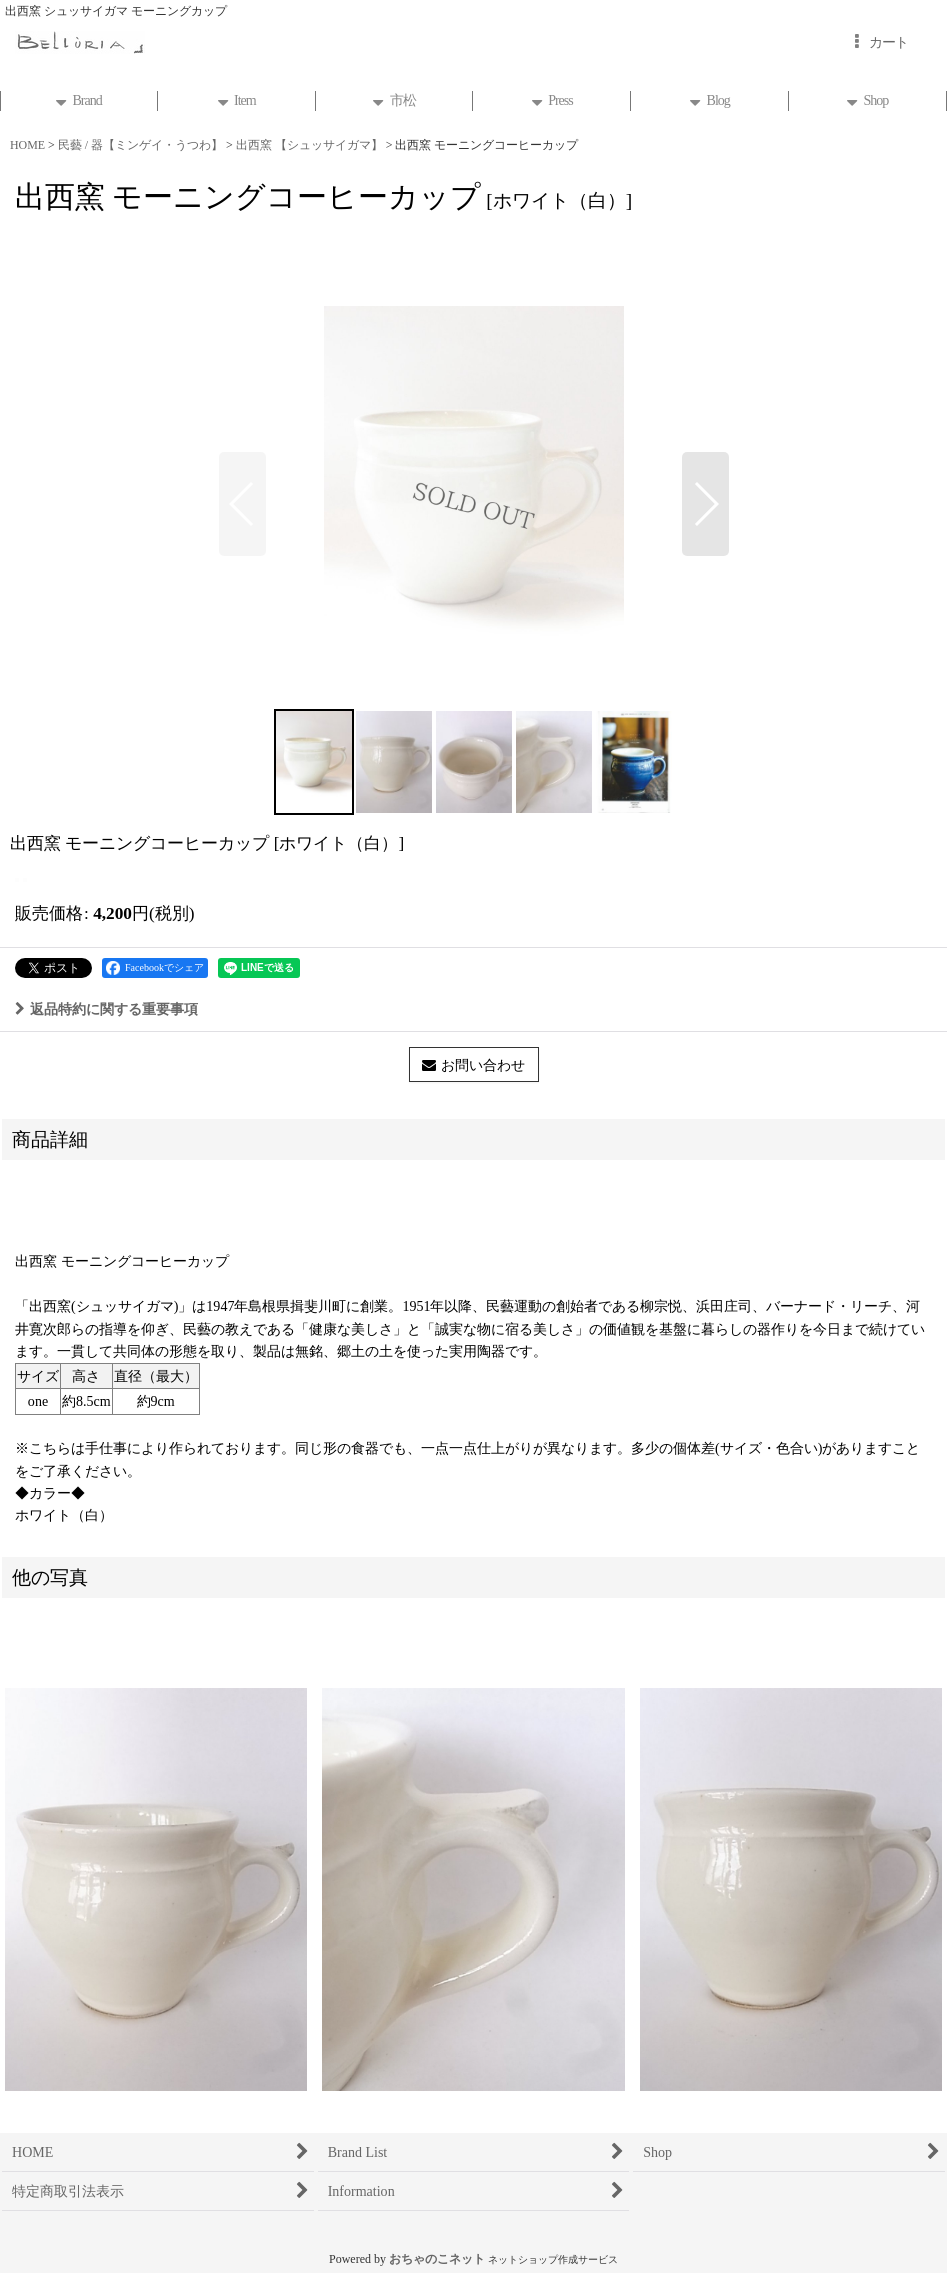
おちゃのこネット (437, 2259)
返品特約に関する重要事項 (106, 1009)
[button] (242, 504)
